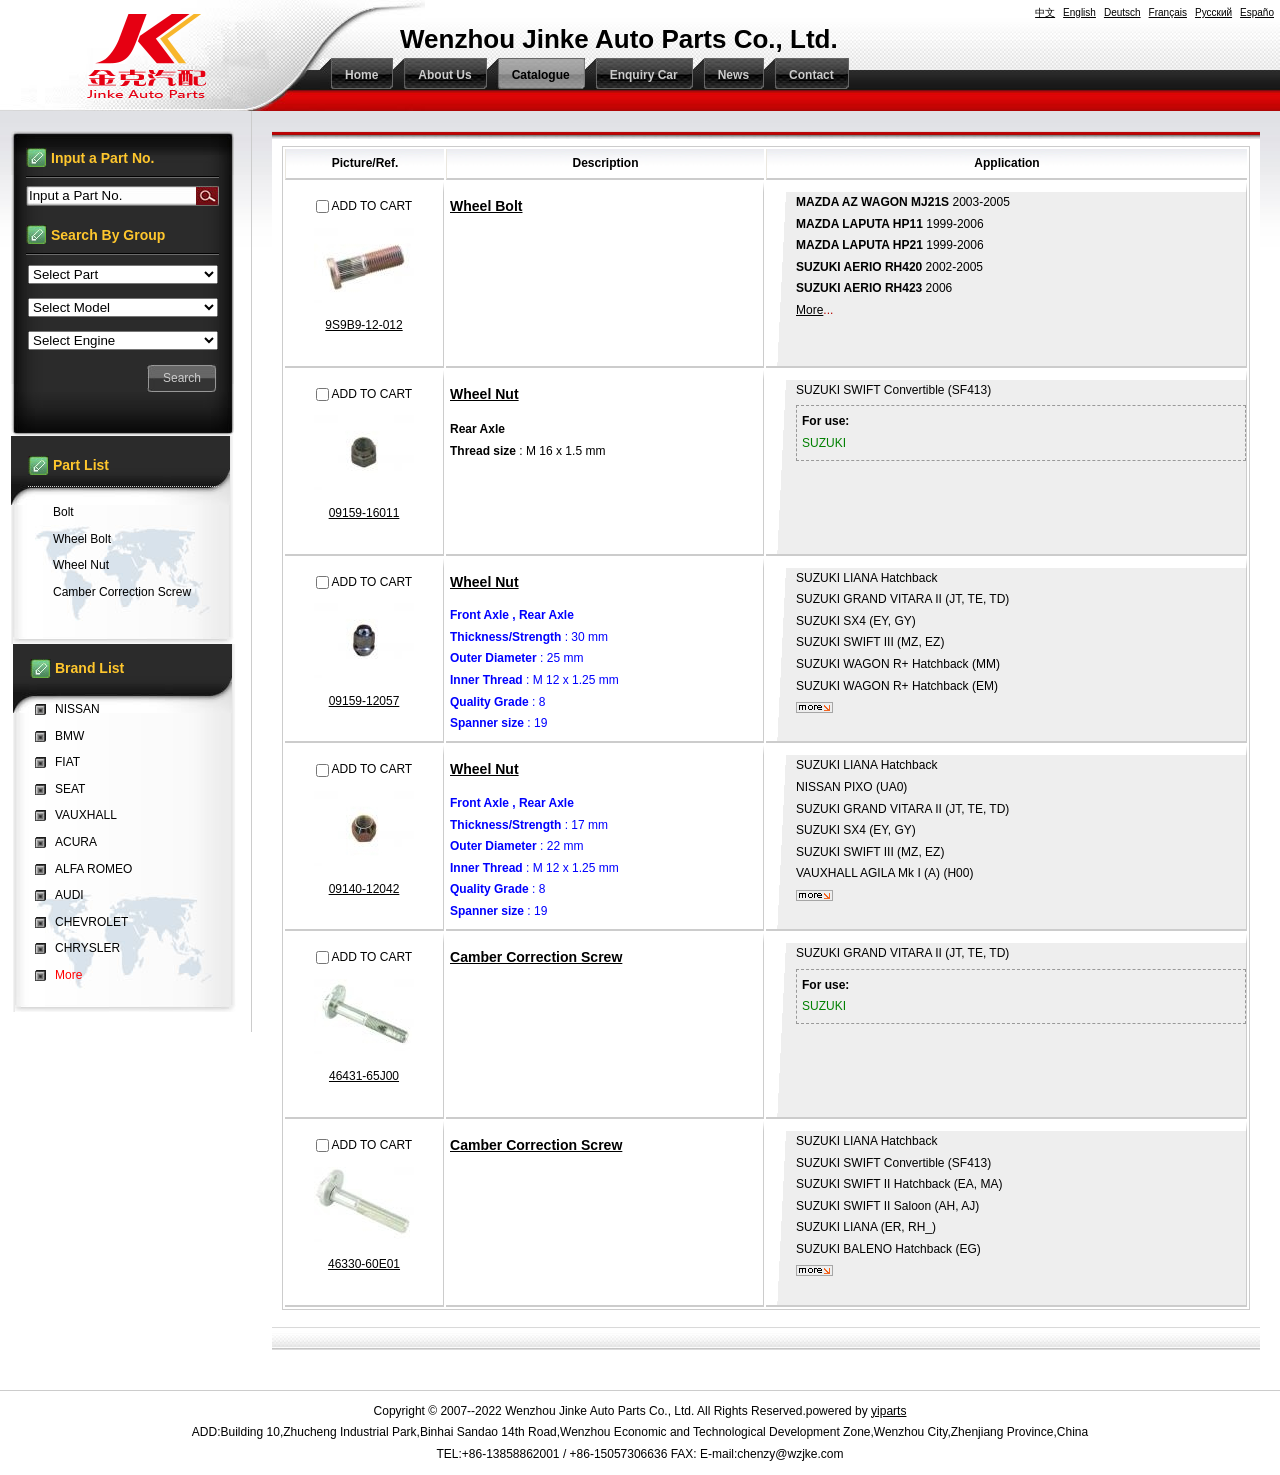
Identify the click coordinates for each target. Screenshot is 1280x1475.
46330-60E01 (364, 1264)
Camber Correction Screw (536, 957)
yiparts (888, 1411)
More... (814, 707)
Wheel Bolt (486, 206)
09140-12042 (364, 889)
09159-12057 (364, 701)
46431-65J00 (364, 1076)
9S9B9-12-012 (363, 325)
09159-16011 (364, 513)
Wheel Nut (484, 394)
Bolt (63, 512)
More (809, 310)
